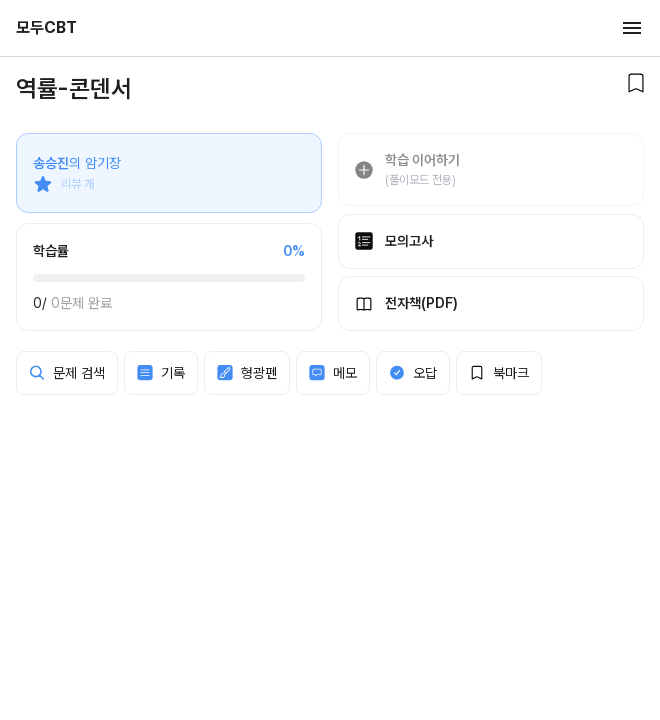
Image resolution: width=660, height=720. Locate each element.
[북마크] (636, 83)
